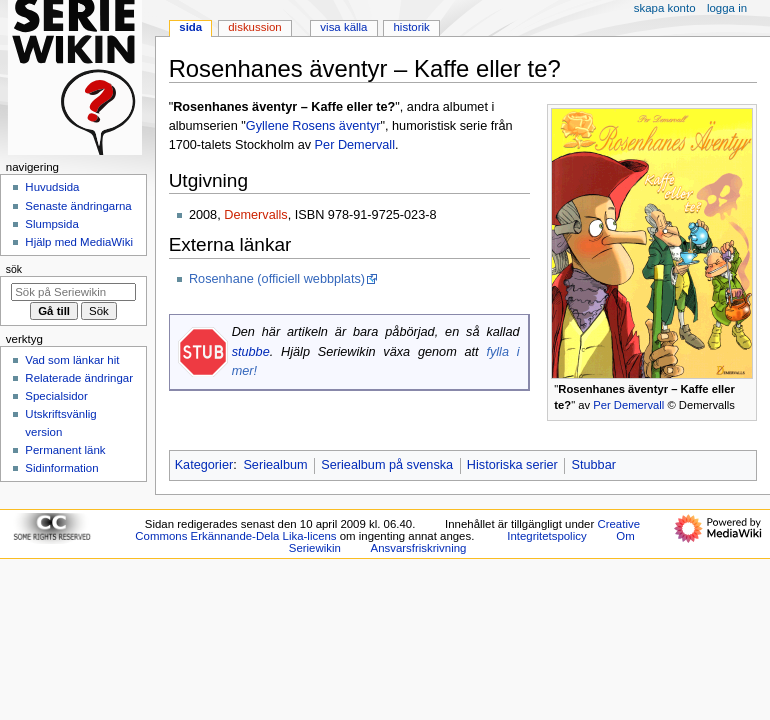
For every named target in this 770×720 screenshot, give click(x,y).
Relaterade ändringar (79, 378)
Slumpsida (51, 224)
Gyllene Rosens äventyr (313, 126)
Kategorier (204, 465)
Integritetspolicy (546, 536)
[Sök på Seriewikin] (73, 292)
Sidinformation (61, 468)
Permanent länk (65, 450)
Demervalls (255, 215)
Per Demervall (628, 405)
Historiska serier (512, 465)
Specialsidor (56, 396)
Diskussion (254, 27)
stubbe (251, 352)
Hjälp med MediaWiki (79, 242)
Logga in (727, 8)
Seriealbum (275, 465)
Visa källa (343, 27)
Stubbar (594, 465)
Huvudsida (52, 187)
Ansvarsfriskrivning (419, 548)
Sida (190, 27)
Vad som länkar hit (72, 360)
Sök (14, 269)
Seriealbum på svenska (387, 465)
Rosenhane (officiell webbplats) (277, 279)
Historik (412, 27)
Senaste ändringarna (78, 206)
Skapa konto (665, 8)
